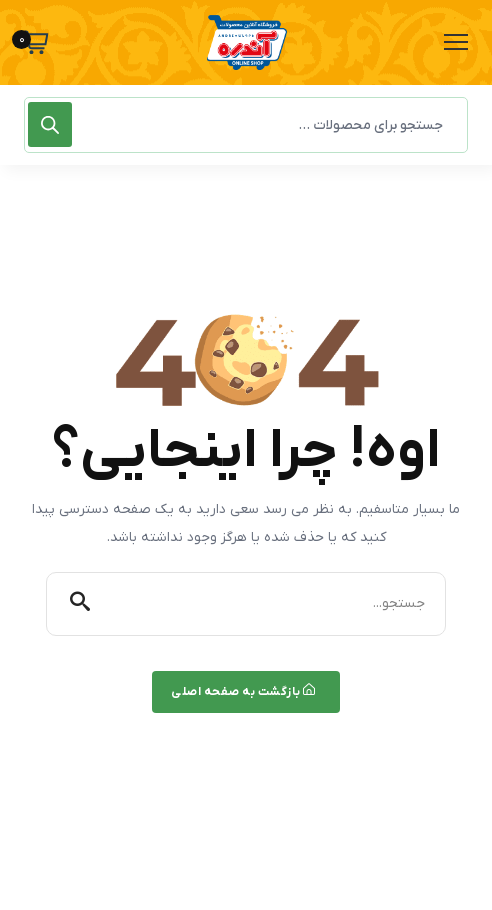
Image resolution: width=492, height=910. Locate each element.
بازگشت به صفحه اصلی (243, 692)
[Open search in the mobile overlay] (246, 125)
